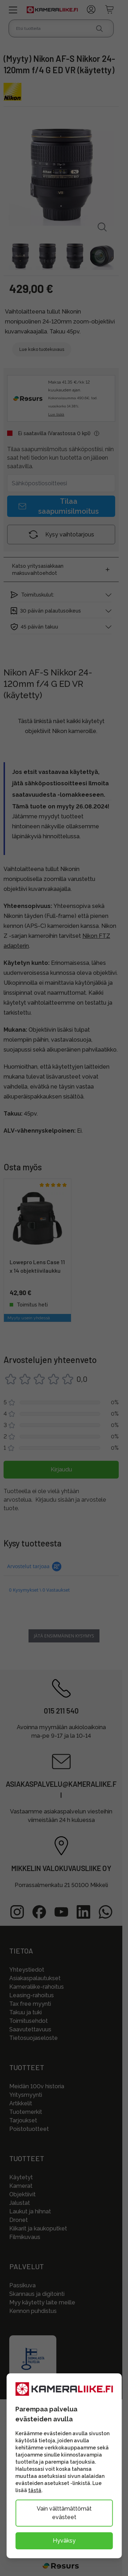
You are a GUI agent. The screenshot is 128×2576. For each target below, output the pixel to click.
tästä (34, 2490)
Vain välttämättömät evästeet (64, 2513)
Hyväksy (64, 2540)
